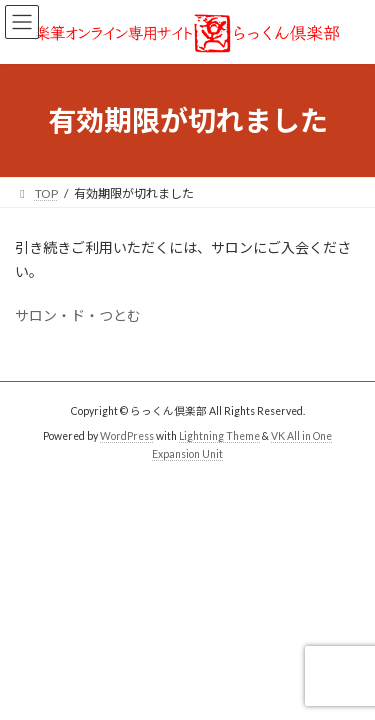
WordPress (127, 436)
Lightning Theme (219, 436)
